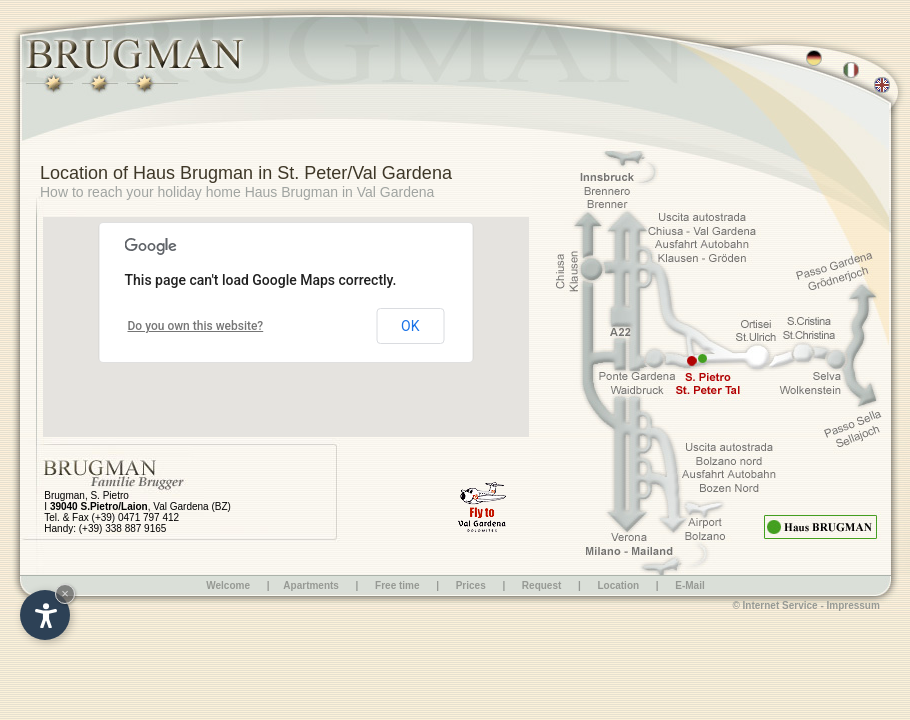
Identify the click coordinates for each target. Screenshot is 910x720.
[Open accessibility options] (45, 615)
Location (618, 585)
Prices (471, 585)
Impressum (853, 605)
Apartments (311, 585)
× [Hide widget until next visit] (65, 593)
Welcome (228, 585)
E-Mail (689, 585)
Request (541, 585)
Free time (398, 585)
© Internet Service (774, 605)
